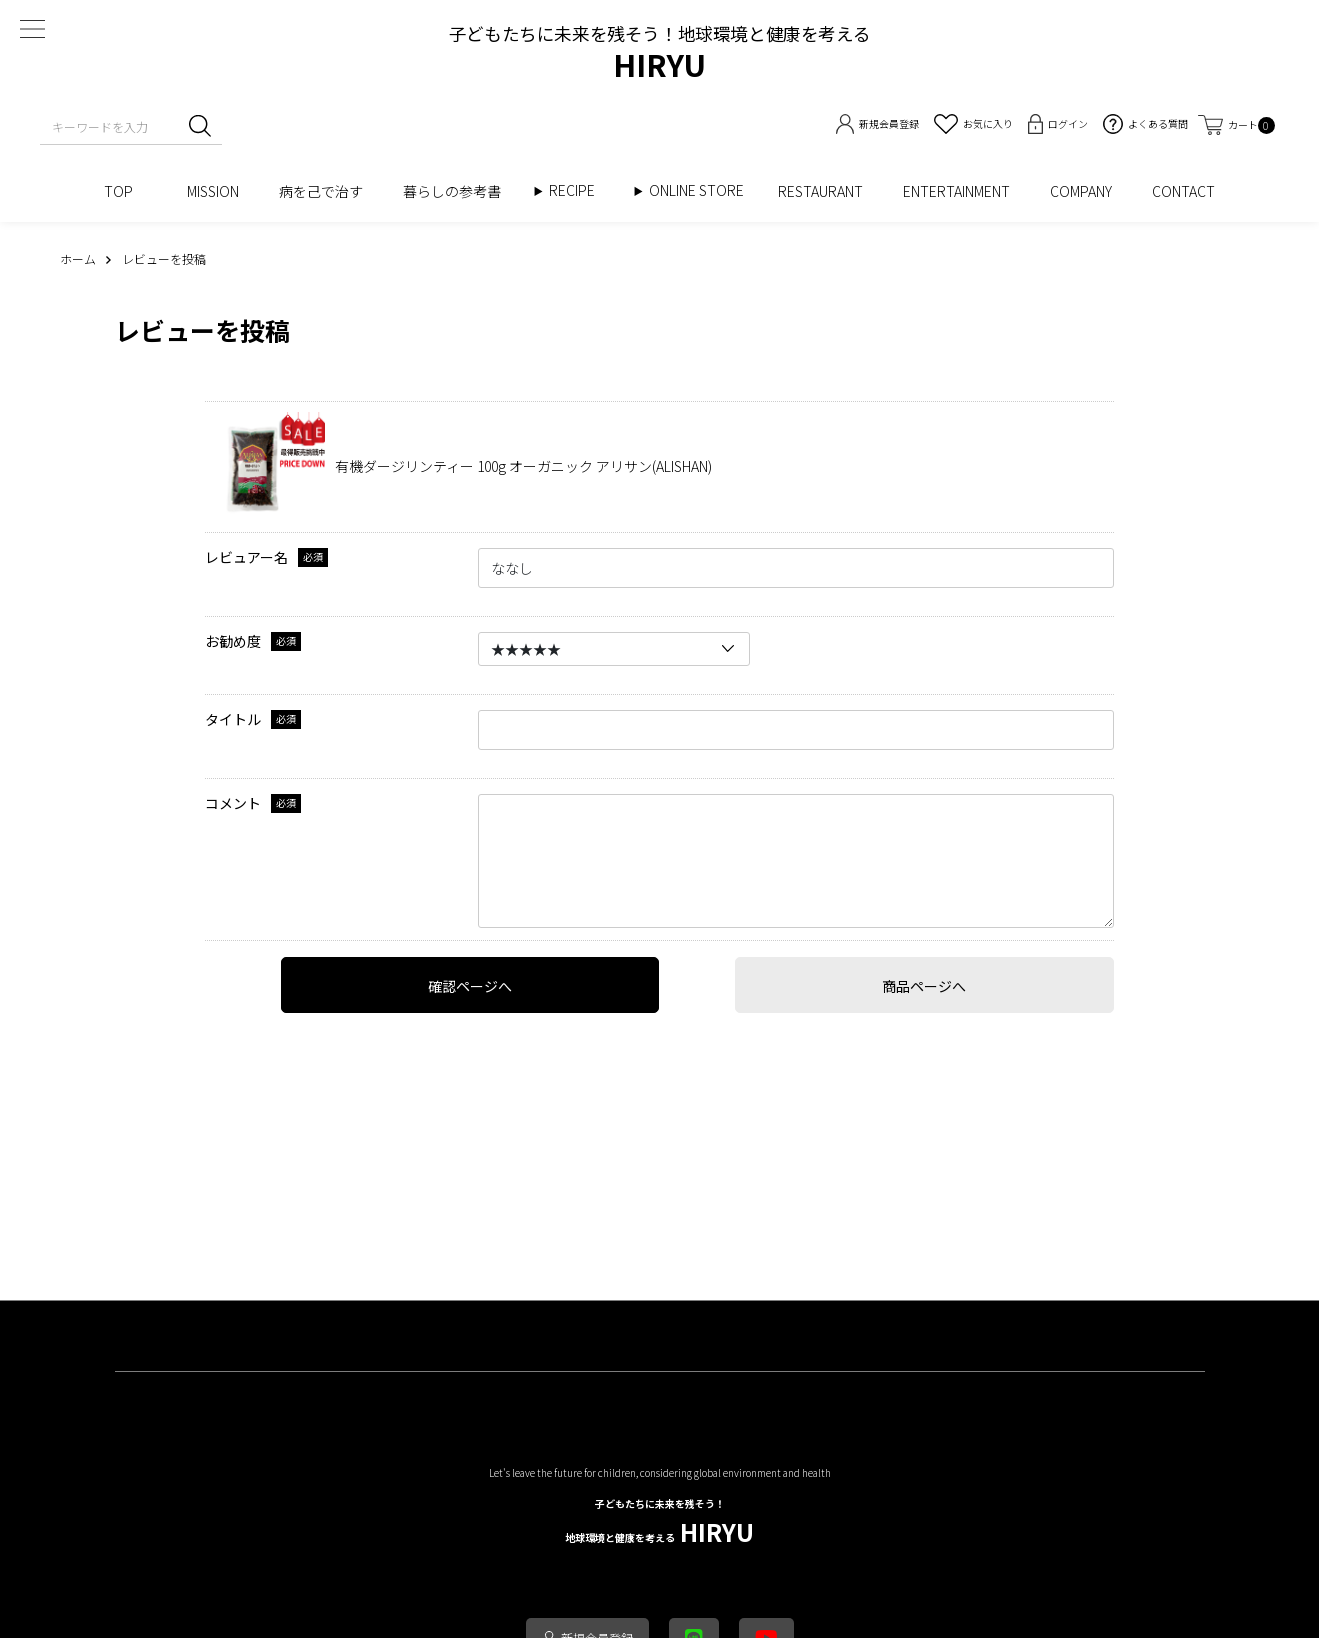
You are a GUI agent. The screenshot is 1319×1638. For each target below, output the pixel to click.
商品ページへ (924, 986)
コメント (233, 803)
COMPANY (1081, 191)
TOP (125, 191)
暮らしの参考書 (459, 191)
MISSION (213, 191)
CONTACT (1183, 191)
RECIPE (579, 190)
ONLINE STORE (703, 190)
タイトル (233, 719)
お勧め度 (233, 641)
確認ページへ (470, 986)
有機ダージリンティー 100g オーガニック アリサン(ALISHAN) (523, 466)
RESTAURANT (820, 191)
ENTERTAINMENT (956, 191)
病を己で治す (321, 191)
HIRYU (659, 1522)
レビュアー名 (246, 557)
